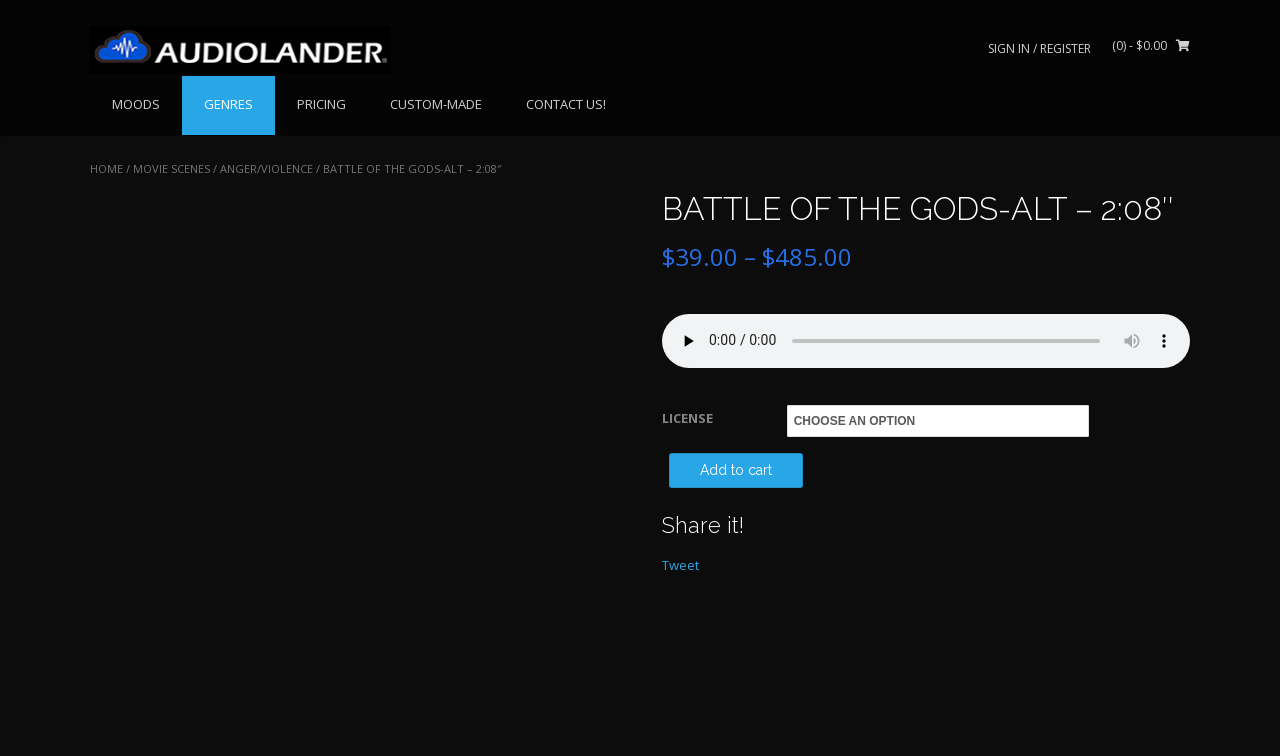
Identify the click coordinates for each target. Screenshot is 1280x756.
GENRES (228, 104)
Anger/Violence (266, 168)
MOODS (136, 104)
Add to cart (736, 470)
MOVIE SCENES (171, 168)
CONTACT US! (566, 104)
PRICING (321, 104)
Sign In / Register (1039, 48)
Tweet (680, 565)
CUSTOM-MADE (436, 104)
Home (106, 168)
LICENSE (687, 418)
